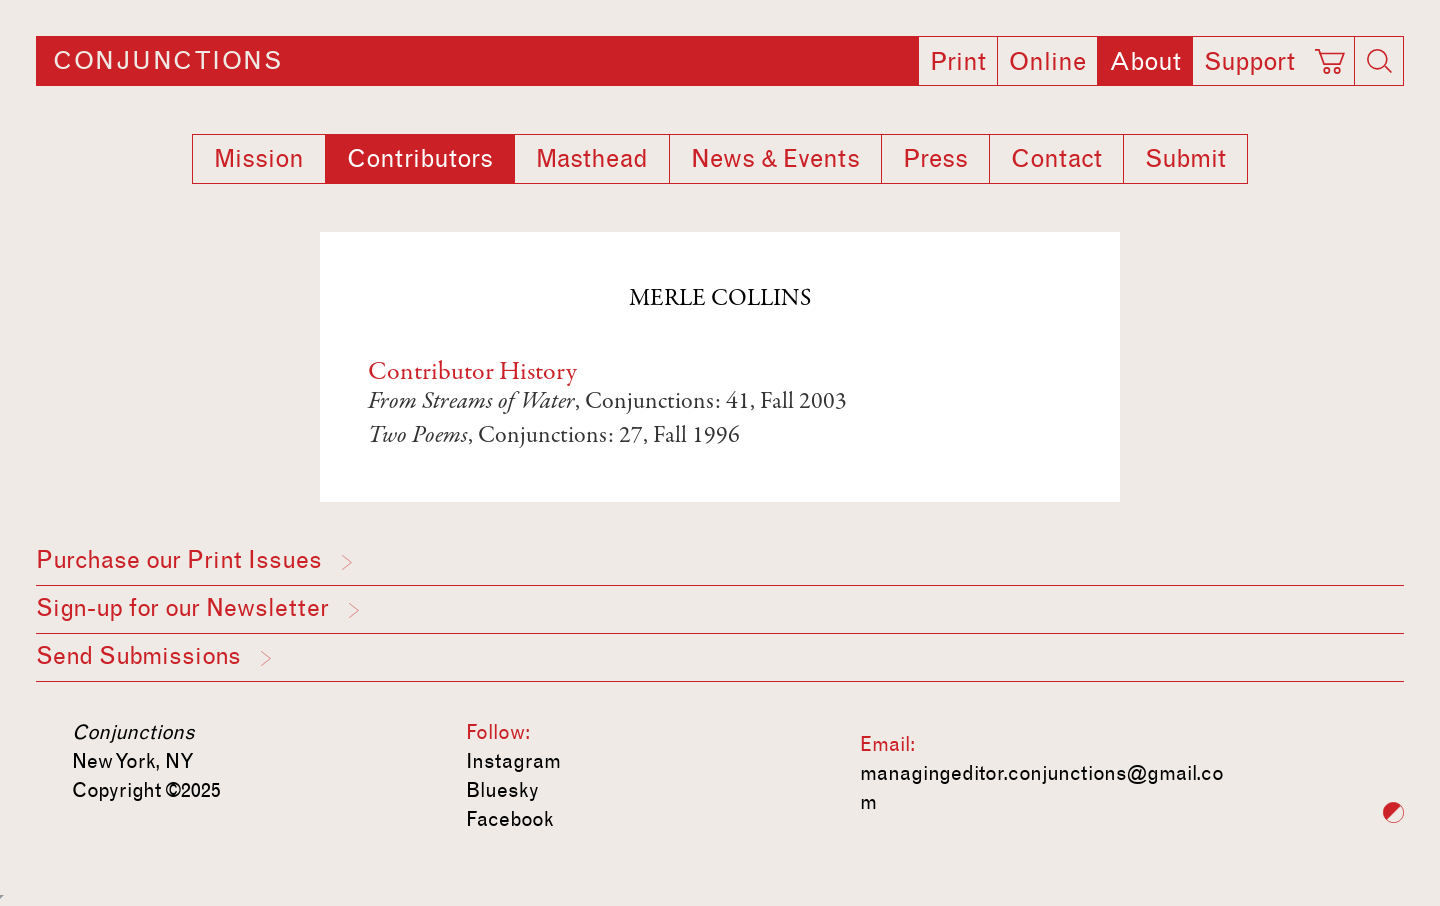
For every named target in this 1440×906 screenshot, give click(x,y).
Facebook (510, 819)
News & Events (775, 159)
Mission (259, 159)
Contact (1056, 159)
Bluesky (502, 790)
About (1145, 62)
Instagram (513, 761)
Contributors (420, 159)
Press (935, 159)
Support (1249, 62)
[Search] (1379, 61)
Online (1047, 62)
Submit (1185, 159)
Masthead (592, 159)
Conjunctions (167, 61)
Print (958, 62)
